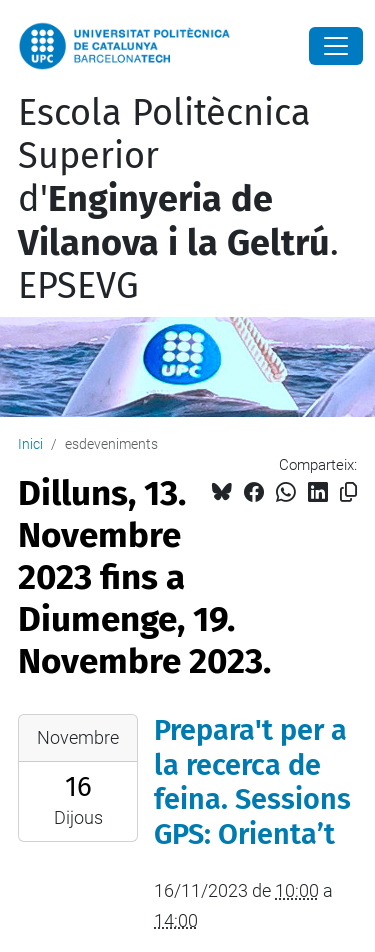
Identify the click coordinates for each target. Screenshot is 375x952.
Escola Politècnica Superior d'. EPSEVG (178, 199)
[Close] (336, 46)
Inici (30, 444)
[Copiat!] (348, 492)
